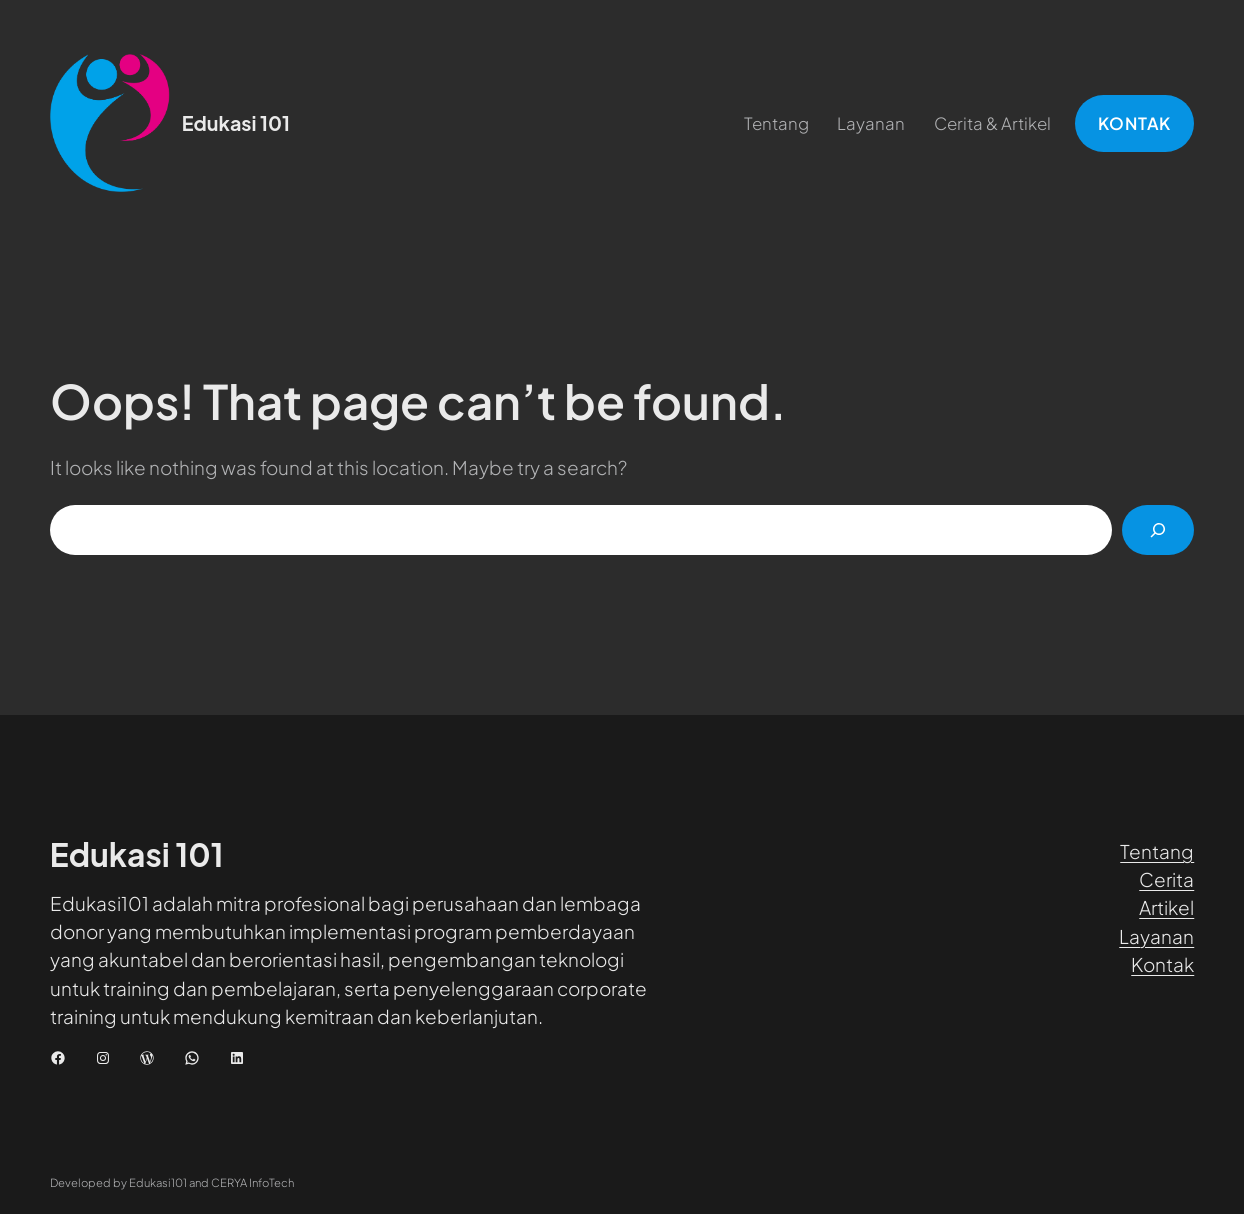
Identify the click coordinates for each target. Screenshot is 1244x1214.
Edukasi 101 (236, 122)
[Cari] (1158, 530)
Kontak (1162, 964)
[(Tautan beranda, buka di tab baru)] (110, 123)
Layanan (1156, 936)
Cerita (1166, 879)
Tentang (1157, 851)
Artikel (1166, 907)
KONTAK (1134, 123)
